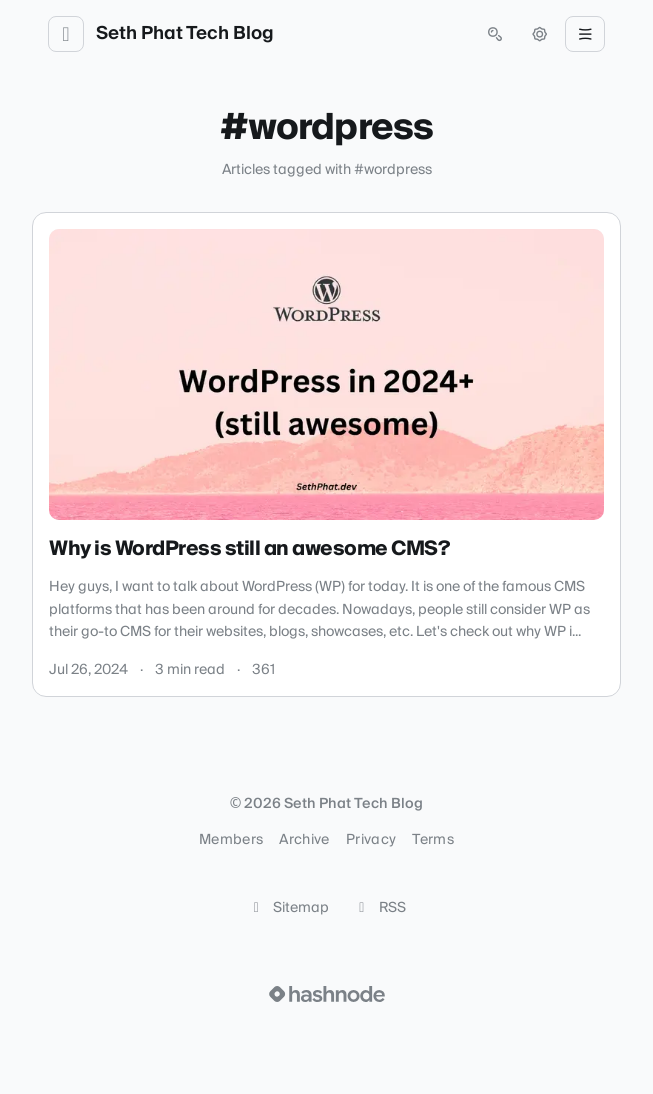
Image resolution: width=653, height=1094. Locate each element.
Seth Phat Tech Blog (185, 34)
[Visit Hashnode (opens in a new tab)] (327, 994)
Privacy (371, 840)
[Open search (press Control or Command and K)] (495, 34)
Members (231, 840)
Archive (304, 840)
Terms (433, 840)
